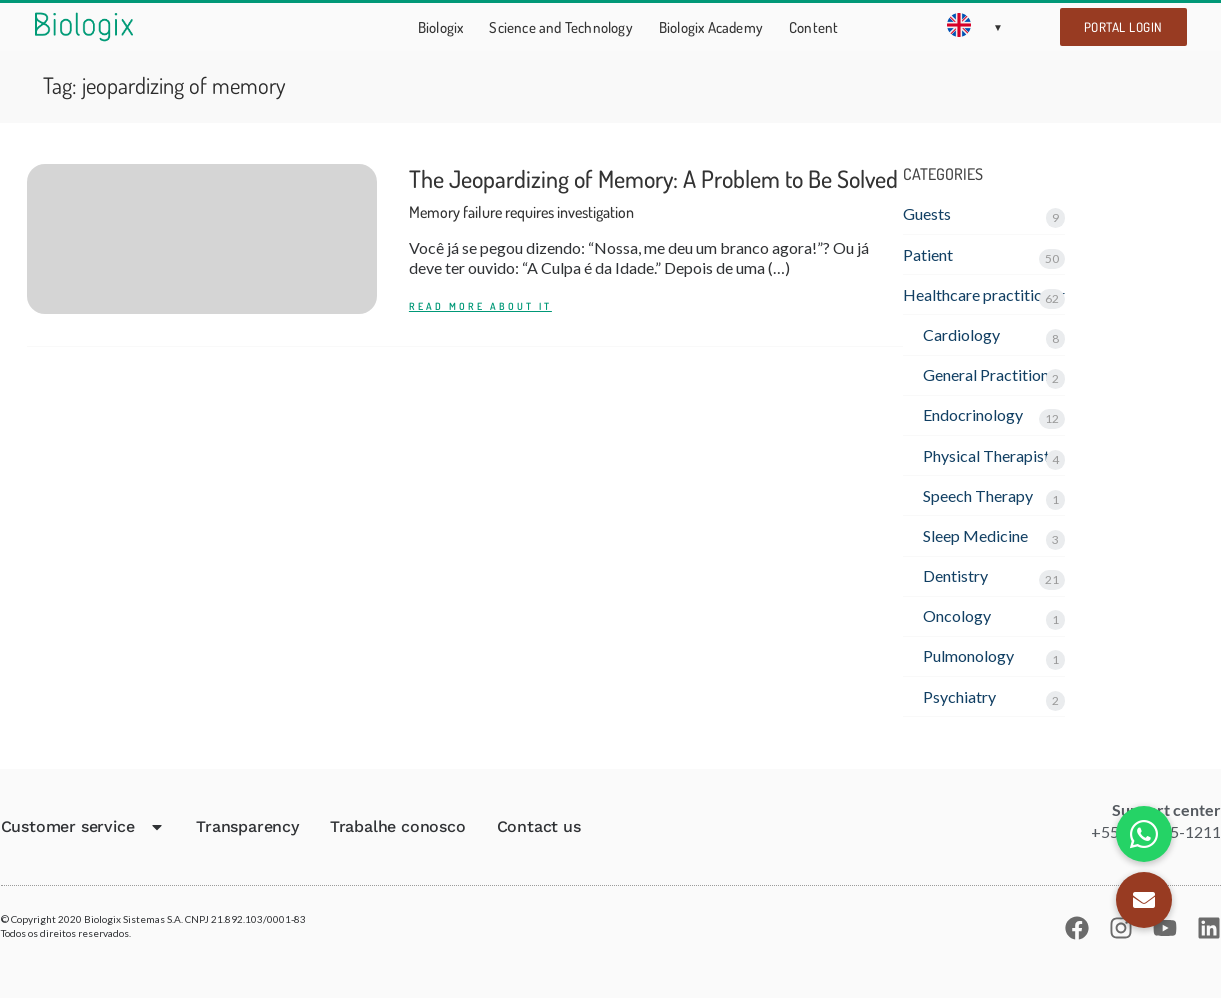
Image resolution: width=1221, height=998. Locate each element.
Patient (928, 254)
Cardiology (961, 334)
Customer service (83, 827)
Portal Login (1123, 27)
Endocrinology (973, 414)
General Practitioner (993, 374)
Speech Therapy (978, 495)
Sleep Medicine (975, 535)
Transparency (247, 826)
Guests (927, 213)
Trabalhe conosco (398, 826)
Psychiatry (959, 696)
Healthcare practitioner (984, 294)
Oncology (957, 615)
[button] (1144, 900)
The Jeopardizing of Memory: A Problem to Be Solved (653, 192)
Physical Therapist (986, 455)
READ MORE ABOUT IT (480, 306)
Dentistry (955, 575)
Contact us (539, 826)
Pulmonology (968, 655)
